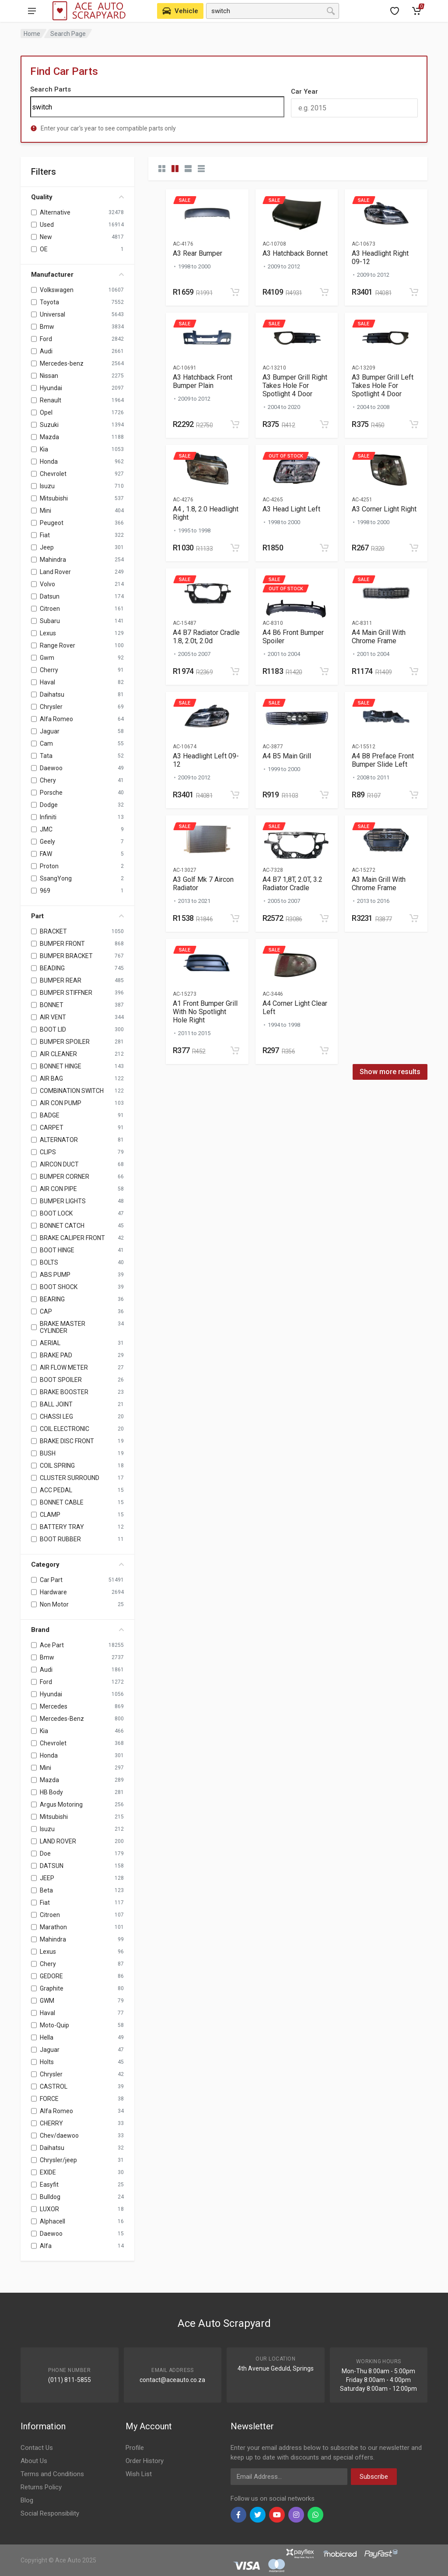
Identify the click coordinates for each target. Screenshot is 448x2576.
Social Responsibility (50, 2513)
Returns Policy (41, 2487)
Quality (77, 197)
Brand (77, 1630)
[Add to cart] (235, 292)
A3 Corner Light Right (384, 509)
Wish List (139, 2474)
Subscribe (374, 2477)
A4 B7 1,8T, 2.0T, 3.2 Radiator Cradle (292, 883)
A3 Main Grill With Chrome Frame (379, 883)
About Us (34, 2461)
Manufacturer (77, 274)
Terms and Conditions (52, 2474)
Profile (135, 2448)
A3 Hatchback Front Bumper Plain (202, 381)
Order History (145, 2461)
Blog (27, 2500)
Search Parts (50, 89)
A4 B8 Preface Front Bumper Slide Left (383, 760)
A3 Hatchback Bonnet (295, 253)
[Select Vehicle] (180, 11)
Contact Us (37, 2448)
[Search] (157, 106)
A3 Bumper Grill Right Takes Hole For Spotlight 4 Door (294, 385)
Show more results (390, 1072)
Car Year (304, 91)
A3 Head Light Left (291, 509)
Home (32, 33)
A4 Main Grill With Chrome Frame (379, 636)
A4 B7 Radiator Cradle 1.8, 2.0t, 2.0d (206, 636)
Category (77, 1564)
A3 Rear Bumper (197, 253)
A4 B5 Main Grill (286, 756)
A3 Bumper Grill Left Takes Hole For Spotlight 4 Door (382, 385)
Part (77, 916)
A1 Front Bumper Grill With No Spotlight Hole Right (205, 1011)
